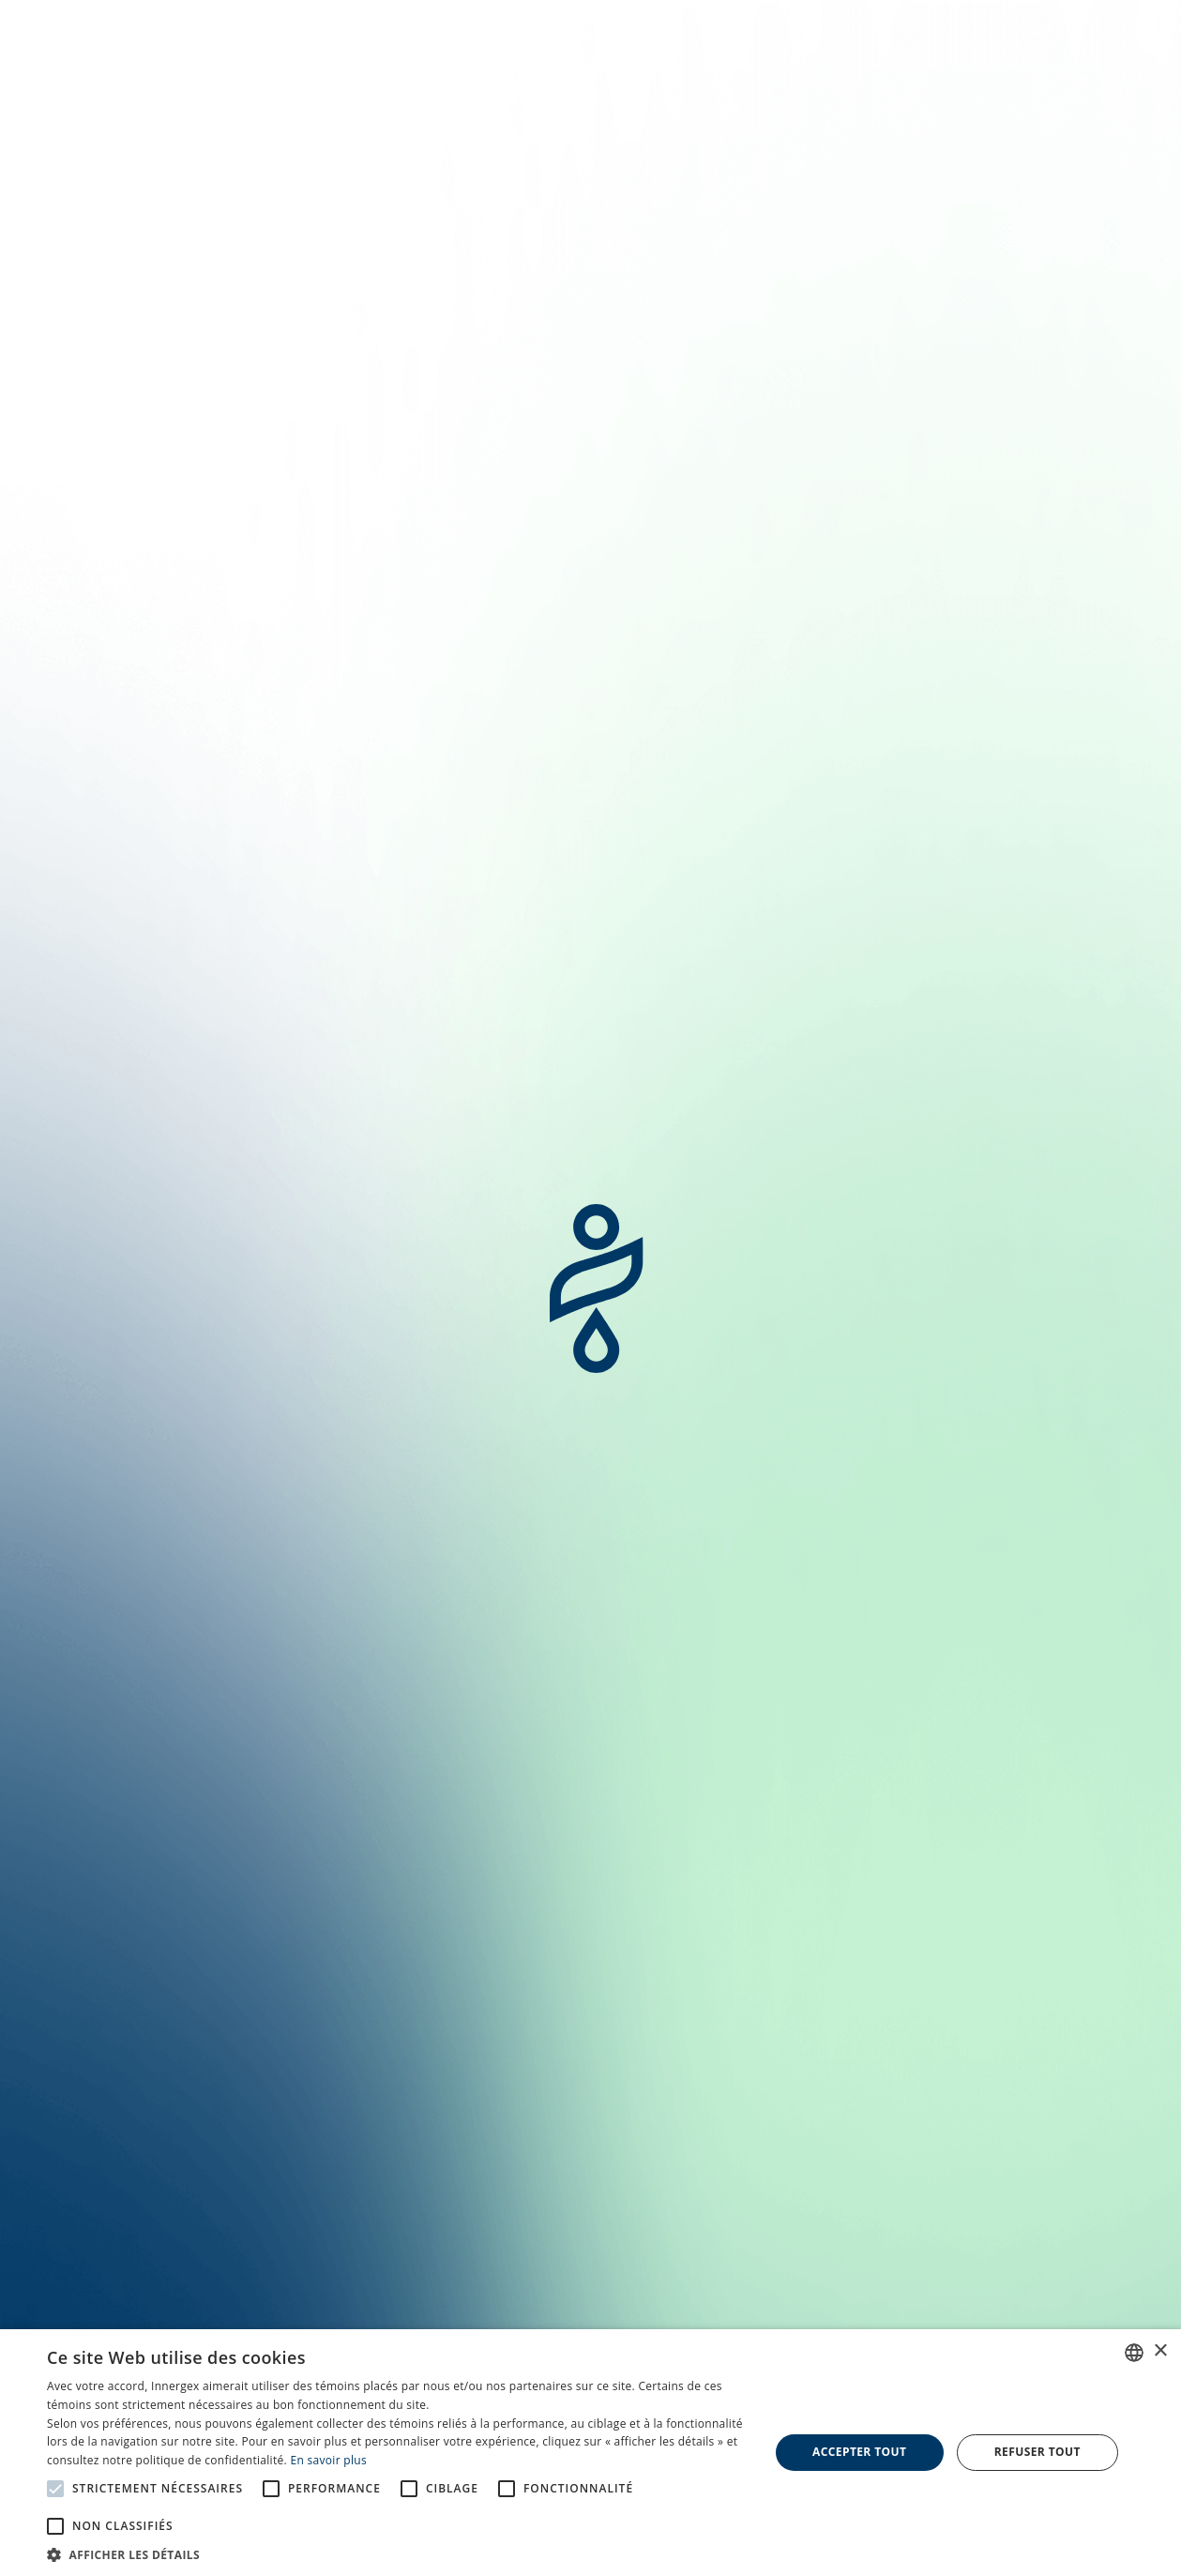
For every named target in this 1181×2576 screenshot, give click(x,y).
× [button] (1160, 2351)
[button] (397, 2553)
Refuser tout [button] (1037, 2452)
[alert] (590, 2452)
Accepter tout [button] (859, 2452)
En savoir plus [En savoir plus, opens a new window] (328, 2460)
